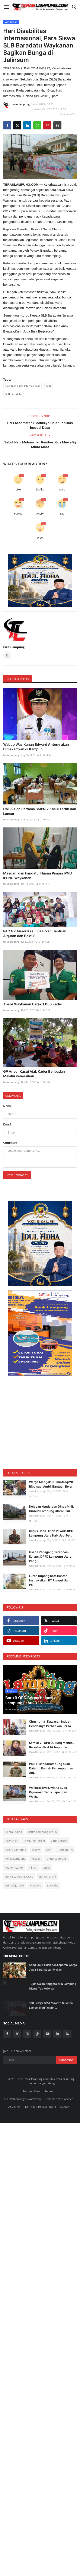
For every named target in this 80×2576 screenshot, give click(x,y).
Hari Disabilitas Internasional (22, 386)
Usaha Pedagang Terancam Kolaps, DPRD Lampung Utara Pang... (50, 1556)
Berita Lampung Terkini (42, 1827)
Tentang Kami (31, 2086)
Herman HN (65, 1844)
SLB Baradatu (13, 394)
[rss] (67, 2029)
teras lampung (16, 105)
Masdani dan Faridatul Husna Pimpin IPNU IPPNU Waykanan (37, 875)
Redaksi (49, 2086)
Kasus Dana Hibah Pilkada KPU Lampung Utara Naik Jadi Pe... (51, 1533)
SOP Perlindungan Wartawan (22, 2094)
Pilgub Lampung (15, 1844)
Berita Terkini (47, 1871)
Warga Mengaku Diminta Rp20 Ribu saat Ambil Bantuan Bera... (51, 1484)
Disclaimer (14, 2102)
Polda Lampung (15, 1853)
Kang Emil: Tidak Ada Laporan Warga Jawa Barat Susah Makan (53, 1962)
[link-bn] (40, 580)
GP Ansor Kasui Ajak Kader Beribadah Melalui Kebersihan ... (34, 1073)
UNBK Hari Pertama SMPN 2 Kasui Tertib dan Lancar (39, 811)
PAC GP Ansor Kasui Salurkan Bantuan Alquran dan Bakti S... (34, 933)
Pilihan (33, 1862)
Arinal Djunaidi (14, 1880)
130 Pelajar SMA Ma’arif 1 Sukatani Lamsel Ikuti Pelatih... (51, 2000)
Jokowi (36, 1844)
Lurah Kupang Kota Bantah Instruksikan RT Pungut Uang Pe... (50, 1580)
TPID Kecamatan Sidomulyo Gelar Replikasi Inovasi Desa (40, 425)
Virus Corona (59, 1836)
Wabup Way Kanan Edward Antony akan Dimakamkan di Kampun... (36, 746)
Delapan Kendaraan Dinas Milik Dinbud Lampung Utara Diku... (51, 1509)
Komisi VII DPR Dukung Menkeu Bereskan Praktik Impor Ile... (51, 1740)
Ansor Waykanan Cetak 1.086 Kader (32, 1004)
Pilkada (36, 1853)
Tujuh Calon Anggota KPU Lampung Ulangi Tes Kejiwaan (52, 1981)
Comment (10, 1143)
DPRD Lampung (57, 1853)
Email (7, 1124)
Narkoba (52, 1880)
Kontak (64, 2102)
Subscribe (66, 2055)
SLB (48, 386)
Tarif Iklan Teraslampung (40, 2102)
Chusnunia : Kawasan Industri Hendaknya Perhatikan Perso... (51, 1719)
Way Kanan (11, 21)
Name (7, 1106)
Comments (13, 1096)
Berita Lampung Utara (19, 1871)
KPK (48, 1844)
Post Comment (17, 1175)
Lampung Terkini (34, 1836)
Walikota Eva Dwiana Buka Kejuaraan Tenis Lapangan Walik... (48, 1787)
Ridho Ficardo (14, 1862)
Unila (46, 1862)
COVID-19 (11, 1836)
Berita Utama (13, 1827)
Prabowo (35, 1880)
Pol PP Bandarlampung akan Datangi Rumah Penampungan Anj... (51, 1763)
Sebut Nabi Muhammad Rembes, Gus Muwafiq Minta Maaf (40, 444)
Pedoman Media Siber (59, 2094)
